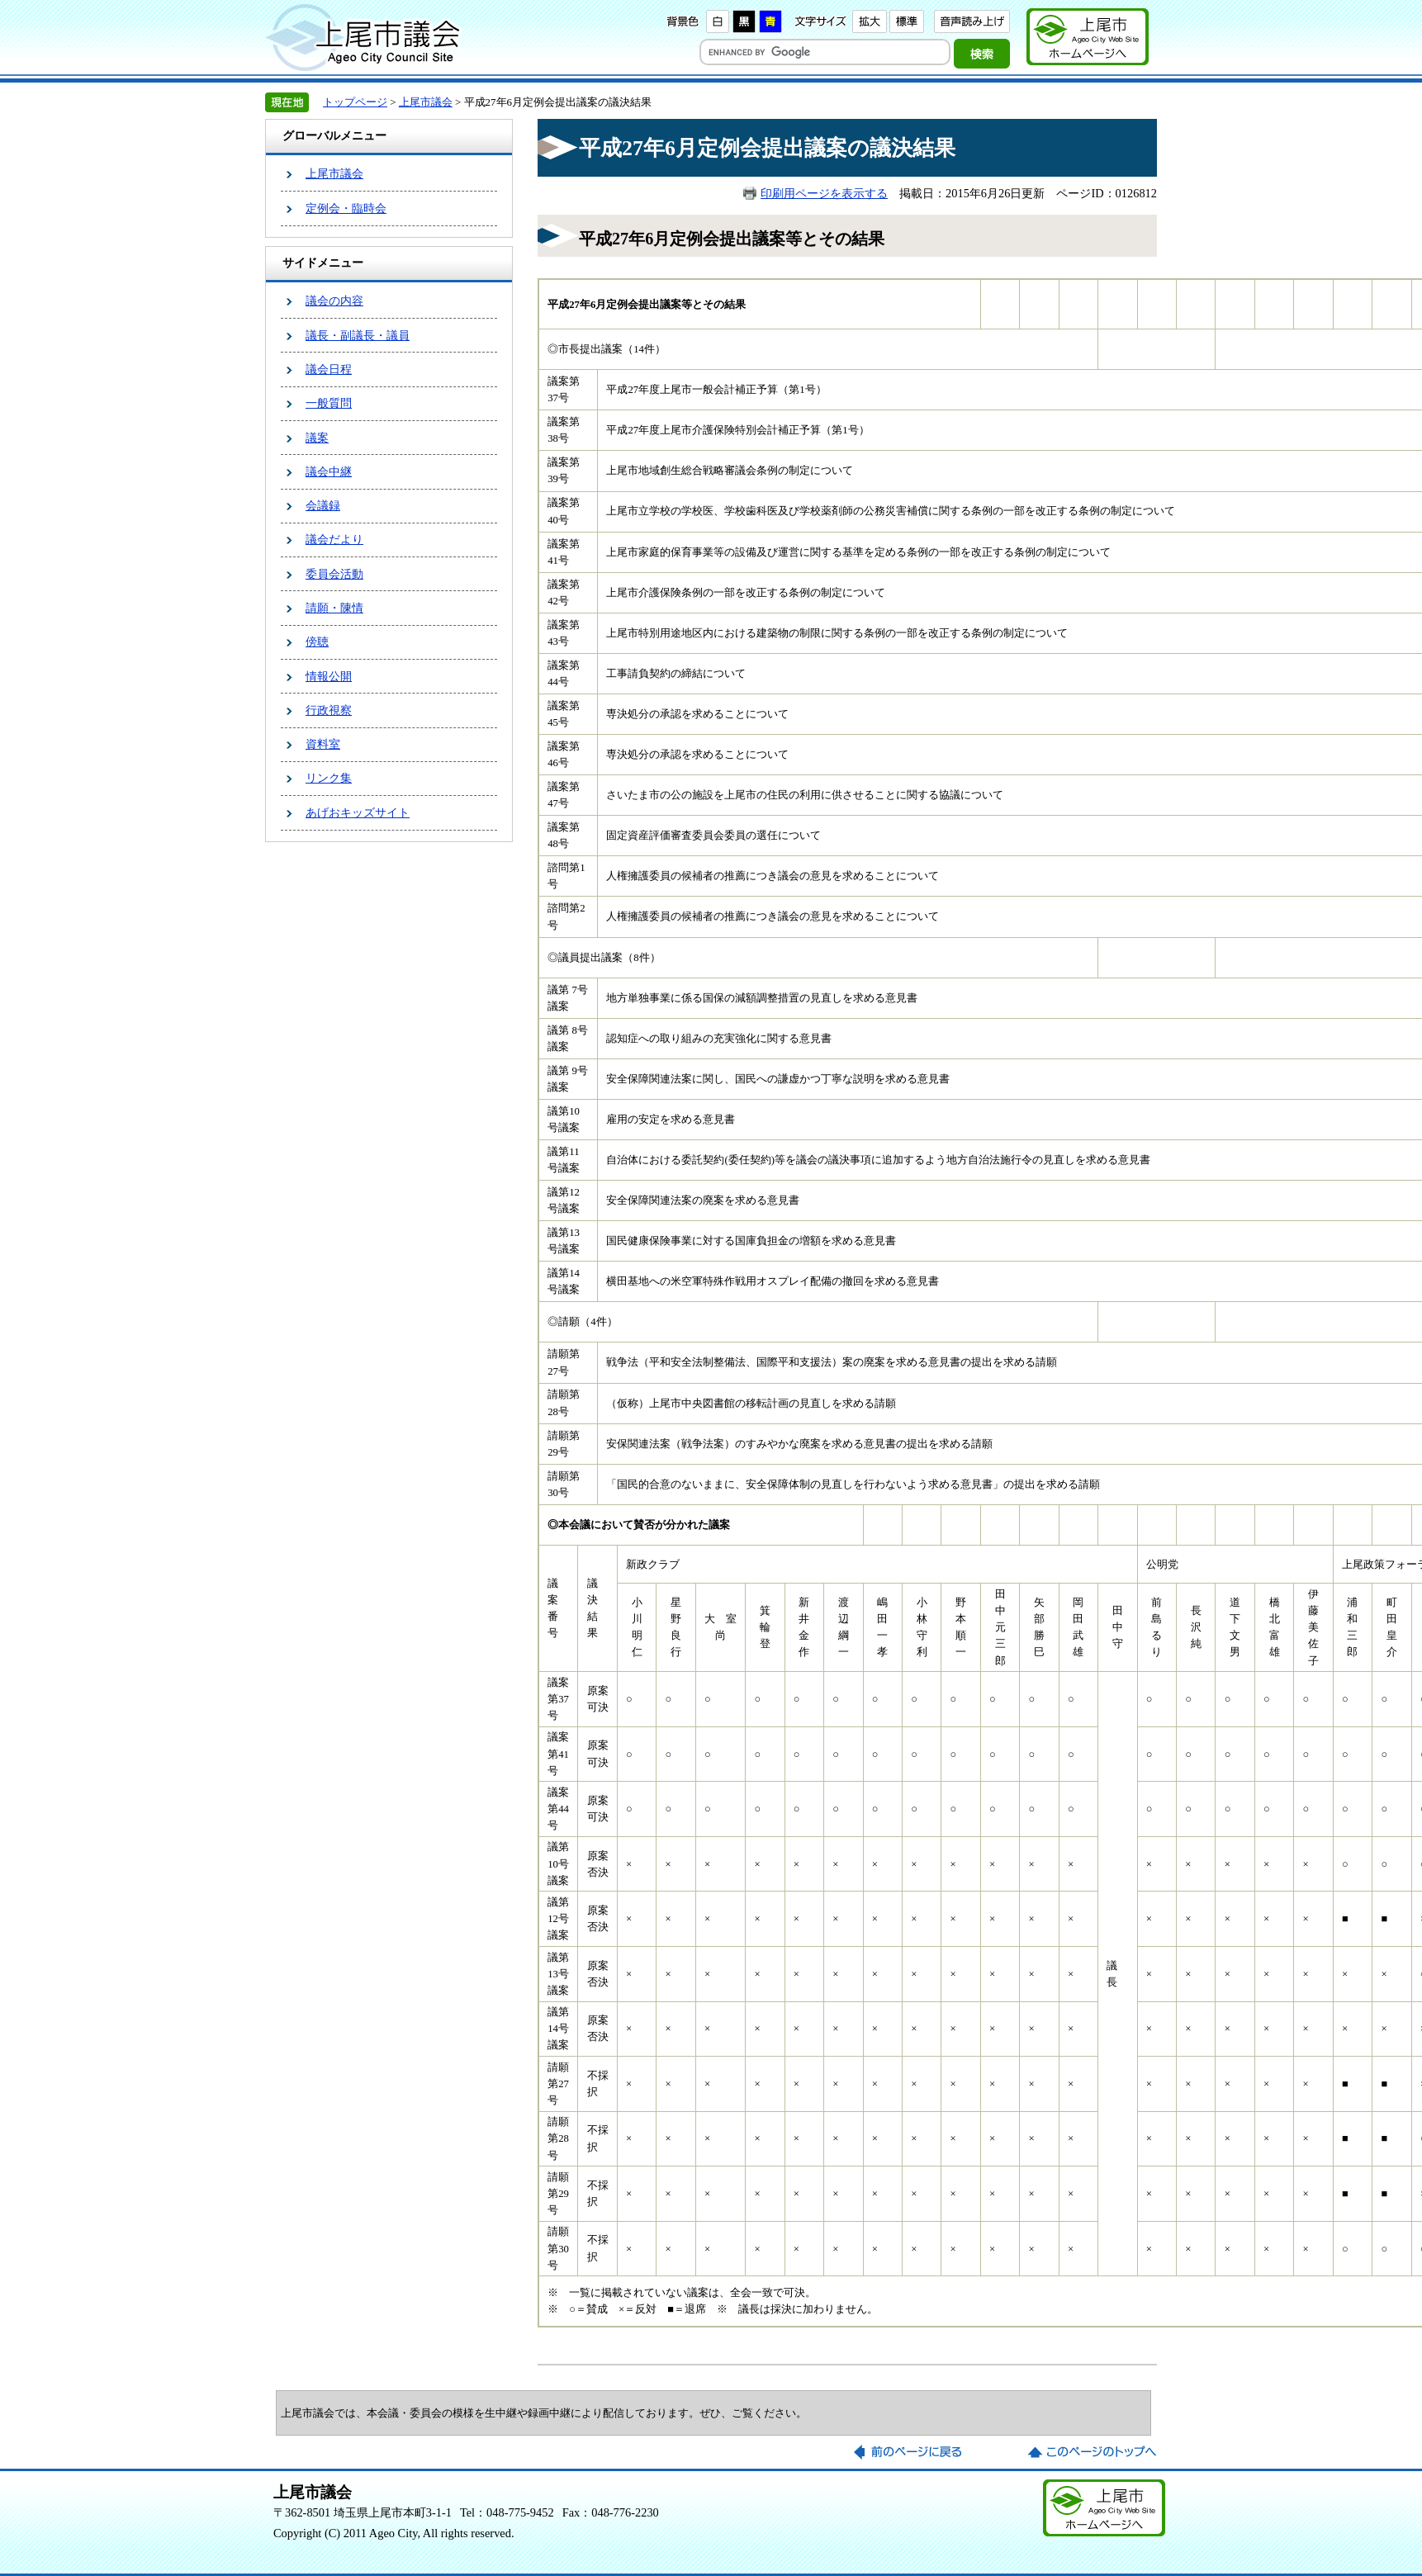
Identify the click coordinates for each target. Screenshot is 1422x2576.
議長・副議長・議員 (358, 335)
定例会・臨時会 (346, 208)
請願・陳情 (334, 607)
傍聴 (317, 641)
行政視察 (329, 710)
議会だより (334, 539)
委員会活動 (334, 573)
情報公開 (329, 676)
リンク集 (329, 777)
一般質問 (329, 403)
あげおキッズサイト (358, 812)
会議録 (323, 505)
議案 (317, 437)
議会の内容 (334, 300)
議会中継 (329, 471)
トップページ (355, 102)
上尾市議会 (426, 102)
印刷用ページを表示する (824, 193)
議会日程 (329, 369)
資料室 (323, 744)
